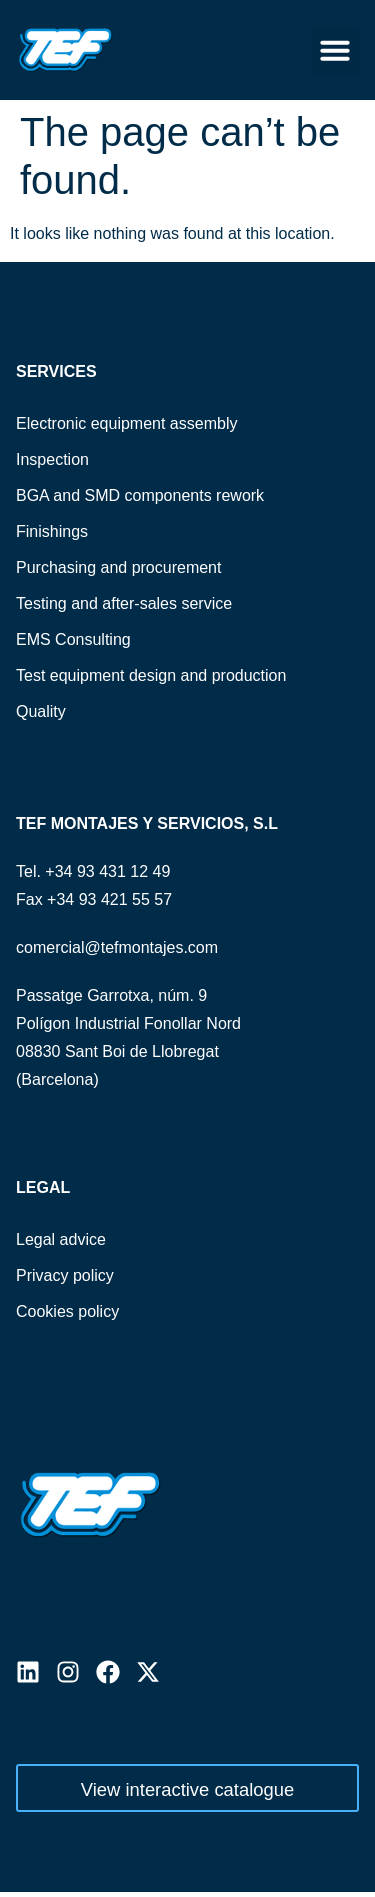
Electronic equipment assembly (126, 423)
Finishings (52, 531)
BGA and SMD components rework (140, 495)
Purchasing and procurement (118, 567)
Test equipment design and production (151, 675)
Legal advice (61, 1239)
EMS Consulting (73, 639)
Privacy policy (65, 1275)
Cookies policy (67, 1311)
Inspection (52, 459)
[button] (335, 50)
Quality (41, 711)
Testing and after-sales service (124, 603)
